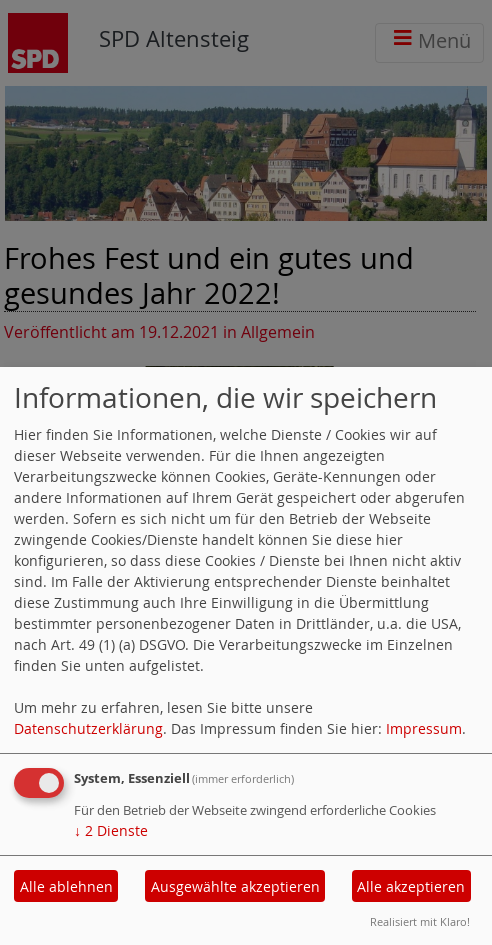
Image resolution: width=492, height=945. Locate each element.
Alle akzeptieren (411, 886)
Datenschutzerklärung (88, 728)
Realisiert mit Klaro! (420, 921)
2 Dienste (111, 830)
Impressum (424, 728)
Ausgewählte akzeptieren (235, 886)
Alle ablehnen (66, 886)
